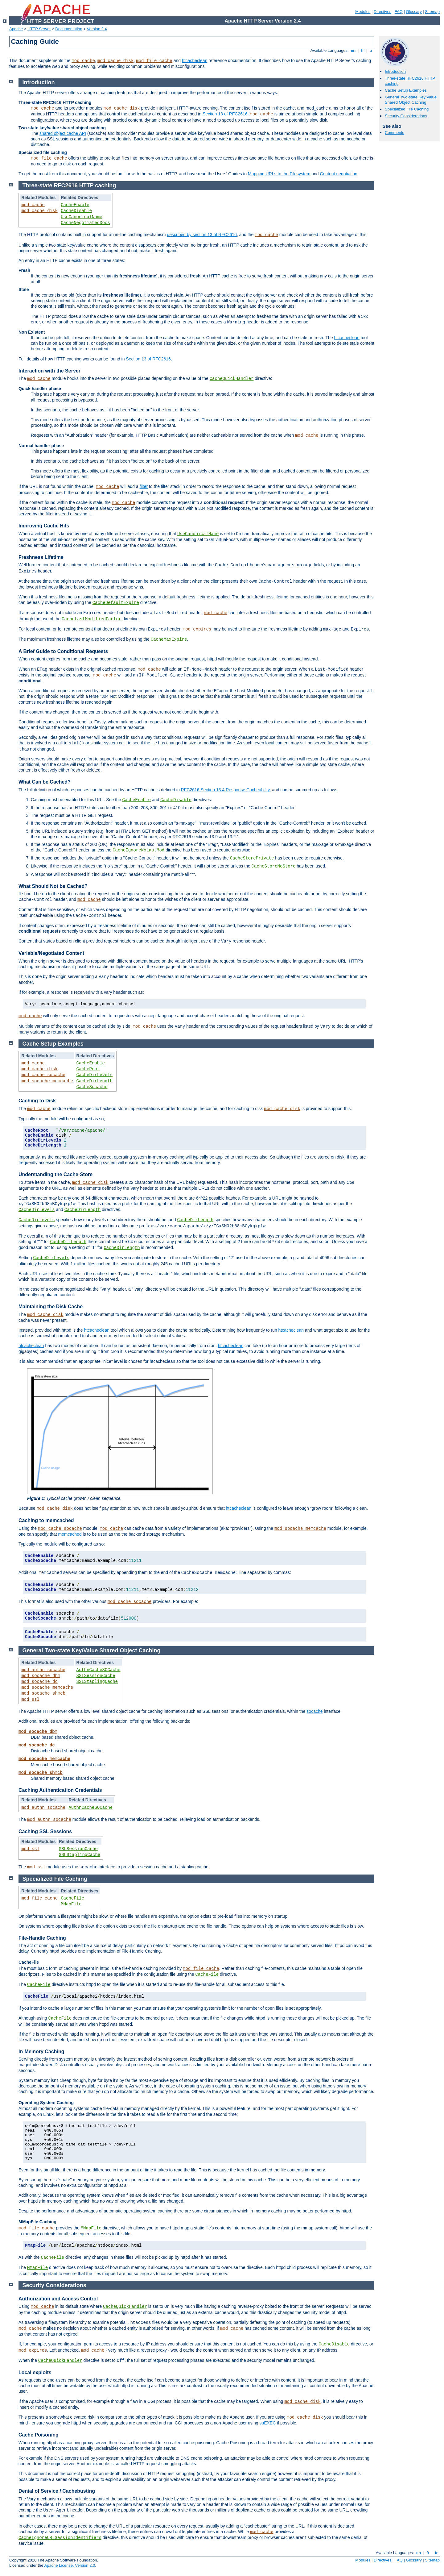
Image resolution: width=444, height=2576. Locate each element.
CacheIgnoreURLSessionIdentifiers (59, 2537)
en (353, 50)
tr (371, 50)
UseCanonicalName (81, 216)
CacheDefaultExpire (115, 602)
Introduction (395, 71)
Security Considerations (406, 116)
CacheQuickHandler (232, 378)
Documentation (68, 29)
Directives (382, 11)
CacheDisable (76, 210)
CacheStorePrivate (252, 858)
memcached (69, 1534)
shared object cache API (62, 133)
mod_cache (83, 60)
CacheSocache (92, 1086)
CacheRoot (88, 1069)
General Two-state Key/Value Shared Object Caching (411, 100)
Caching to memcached (46, 1520)
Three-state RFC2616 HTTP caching (69, 185)
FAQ (399, 11)
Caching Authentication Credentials (60, 1790)
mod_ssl (30, 1699)
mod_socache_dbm (40, 1675)
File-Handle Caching (42, 1938)
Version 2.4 (97, 29)
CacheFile (72, 1898)
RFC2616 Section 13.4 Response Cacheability (225, 789)
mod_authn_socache (43, 1669)
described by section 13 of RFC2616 (201, 234)
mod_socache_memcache (47, 1081)
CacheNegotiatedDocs (85, 222)
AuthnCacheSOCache (98, 1669)
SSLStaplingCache (97, 1681)
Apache (16, 29)
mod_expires (197, 629)
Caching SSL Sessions (45, 1831)
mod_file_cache (154, 60)
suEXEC (267, 2422)
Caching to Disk (37, 1100)
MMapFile (71, 1904)
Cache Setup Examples (406, 90)
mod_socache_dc (39, 1681)
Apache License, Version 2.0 (69, 2565)
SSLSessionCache (95, 1675)
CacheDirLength (94, 1081)
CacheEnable (75, 204)
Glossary (413, 11)
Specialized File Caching (407, 109)
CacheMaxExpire (169, 639)
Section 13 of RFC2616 (225, 113)
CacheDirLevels (94, 1074)
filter (144, 486)
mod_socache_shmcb (43, 1693)
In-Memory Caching (41, 2051)
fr (362, 50)
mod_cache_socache (43, 1074)
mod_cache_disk (115, 60)
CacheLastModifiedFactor (91, 619)
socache (314, 1711)
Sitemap (432, 11)
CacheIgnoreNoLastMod (138, 850)
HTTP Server (39, 29)
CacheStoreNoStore (274, 866)
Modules (362, 11)
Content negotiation (338, 173)
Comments (394, 132)
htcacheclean (195, 60)
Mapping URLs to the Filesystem (279, 173)
